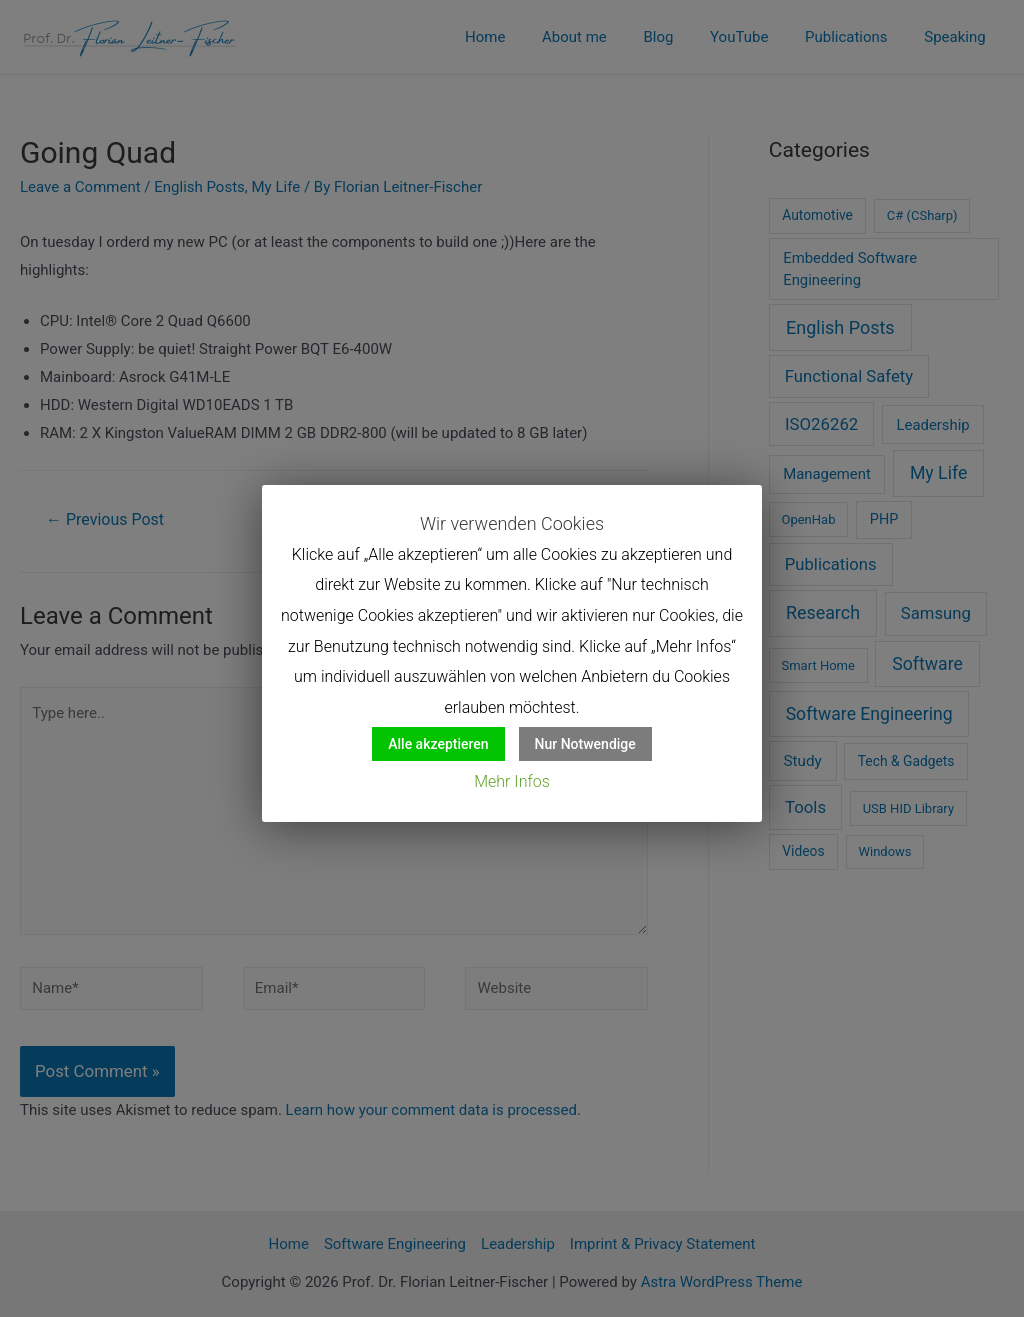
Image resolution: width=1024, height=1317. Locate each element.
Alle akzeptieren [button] (438, 744)
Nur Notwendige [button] (585, 744)
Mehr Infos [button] (512, 781)
